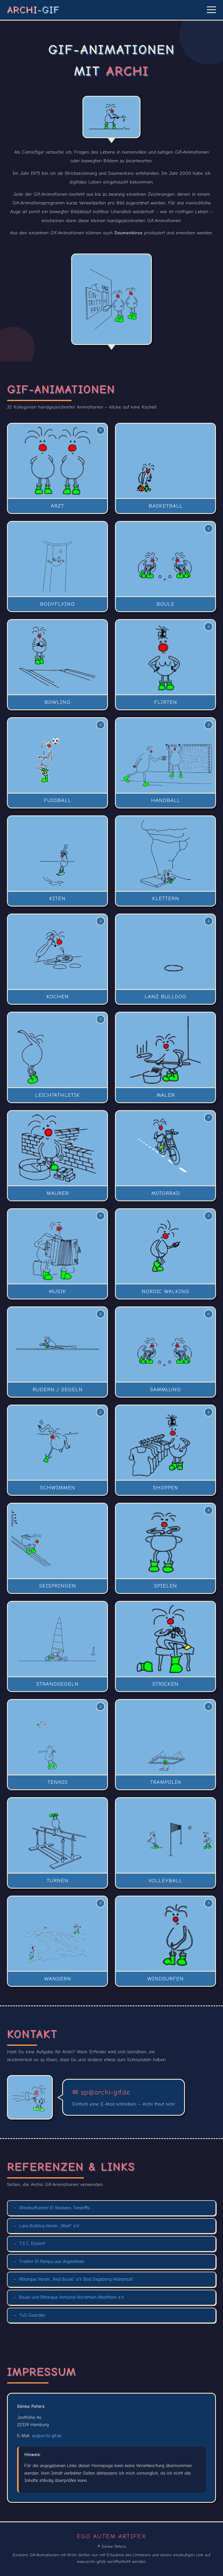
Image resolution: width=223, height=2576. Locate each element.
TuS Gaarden (32, 2315)
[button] (57, 468)
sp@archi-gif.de (47, 2435)
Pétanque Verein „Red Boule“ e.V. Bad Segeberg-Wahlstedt (75, 2279)
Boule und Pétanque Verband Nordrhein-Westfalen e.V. (71, 2297)
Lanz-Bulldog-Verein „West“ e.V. (49, 2225)
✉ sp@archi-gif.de (101, 2092)
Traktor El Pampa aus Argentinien (51, 2261)
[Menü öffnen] (211, 9)
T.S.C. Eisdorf (32, 2243)
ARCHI (33, 9)
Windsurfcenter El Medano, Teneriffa (54, 2207)
